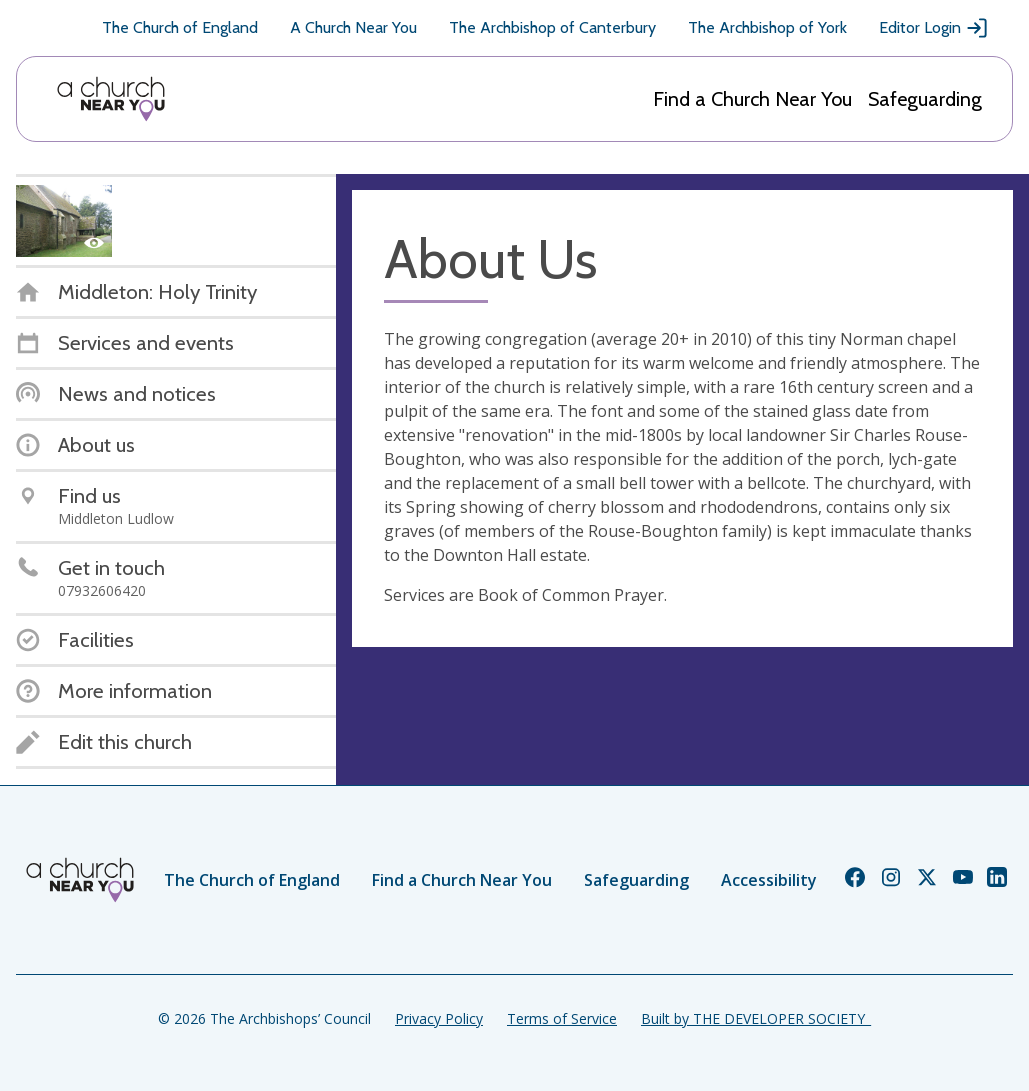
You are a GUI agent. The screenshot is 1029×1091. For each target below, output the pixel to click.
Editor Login (934, 28)
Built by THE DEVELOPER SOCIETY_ (756, 1018)
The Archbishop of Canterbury (552, 27)
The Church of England (180, 27)
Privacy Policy (439, 1018)
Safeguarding (925, 99)
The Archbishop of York (767, 27)
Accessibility (769, 880)
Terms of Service (562, 1018)
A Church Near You (353, 27)
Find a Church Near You (752, 99)
